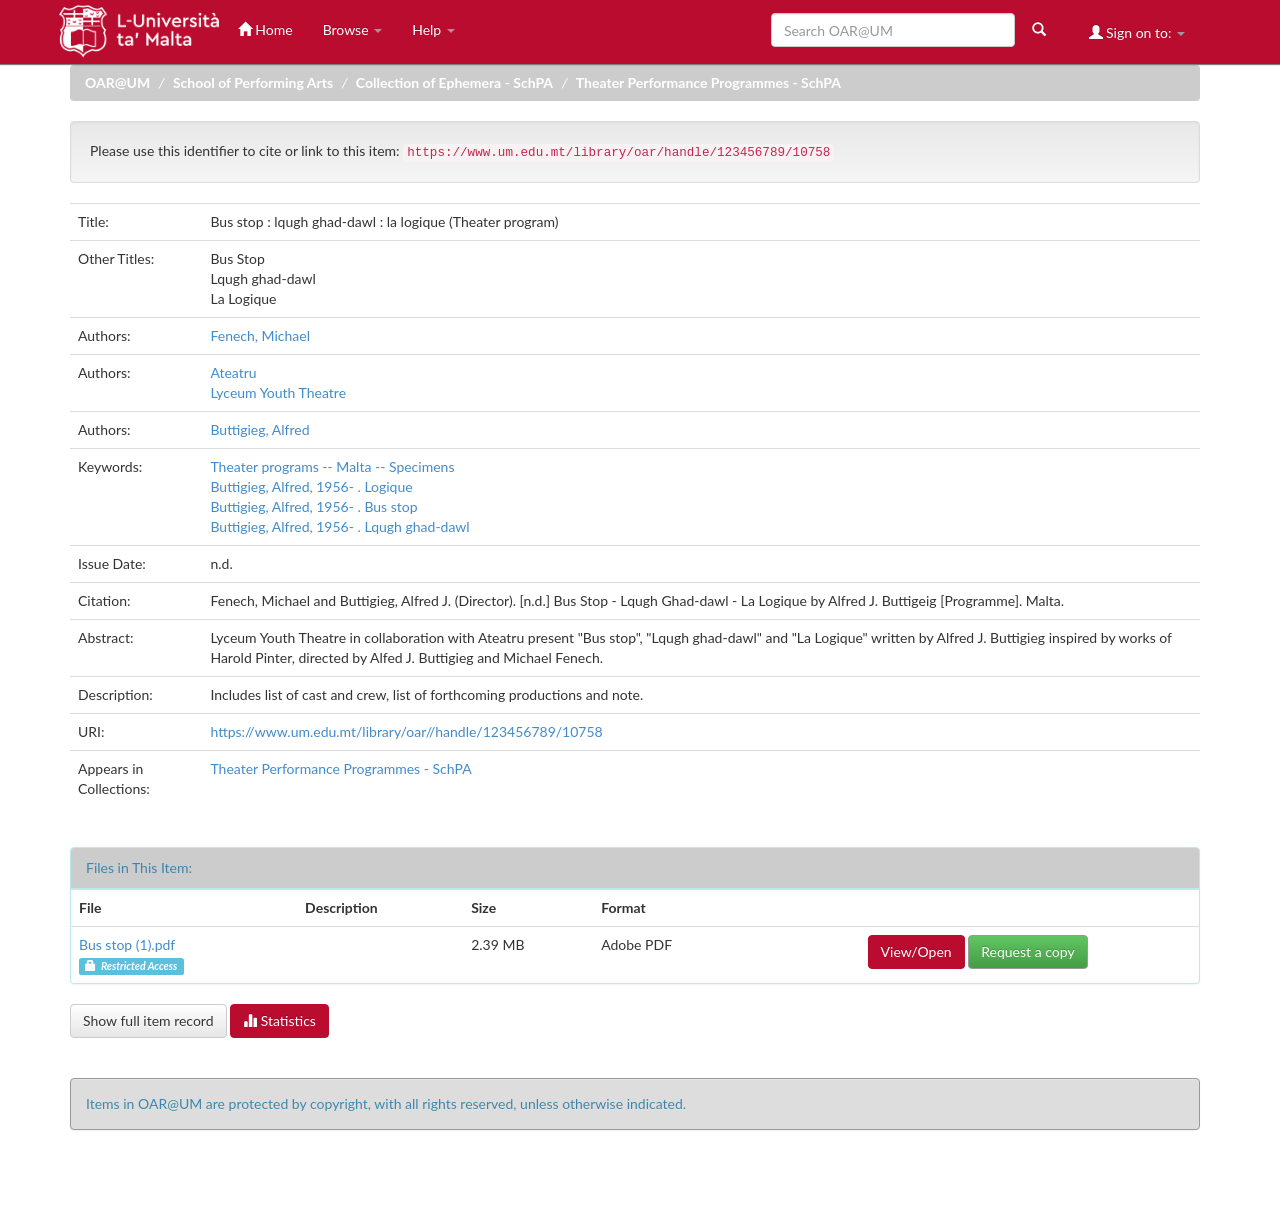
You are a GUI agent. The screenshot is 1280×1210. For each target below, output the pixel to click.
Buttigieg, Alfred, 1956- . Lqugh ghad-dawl (339, 526)
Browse (353, 29)
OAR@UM (117, 82)
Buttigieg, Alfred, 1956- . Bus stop (313, 506)
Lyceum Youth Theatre (278, 392)
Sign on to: (1137, 32)
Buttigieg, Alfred (259, 429)
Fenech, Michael (260, 335)
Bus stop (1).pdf (127, 944)
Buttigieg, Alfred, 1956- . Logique (311, 486)
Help (433, 29)
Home (265, 29)
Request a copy (1027, 951)
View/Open (916, 951)
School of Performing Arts (253, 82)
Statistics (279, 1020)
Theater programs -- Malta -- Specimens (332, 466)
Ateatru (233, 372)
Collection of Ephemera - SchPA (454, 82)
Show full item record (148, 1020)
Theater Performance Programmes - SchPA (708, 82)
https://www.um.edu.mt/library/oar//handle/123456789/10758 (406, 731)
